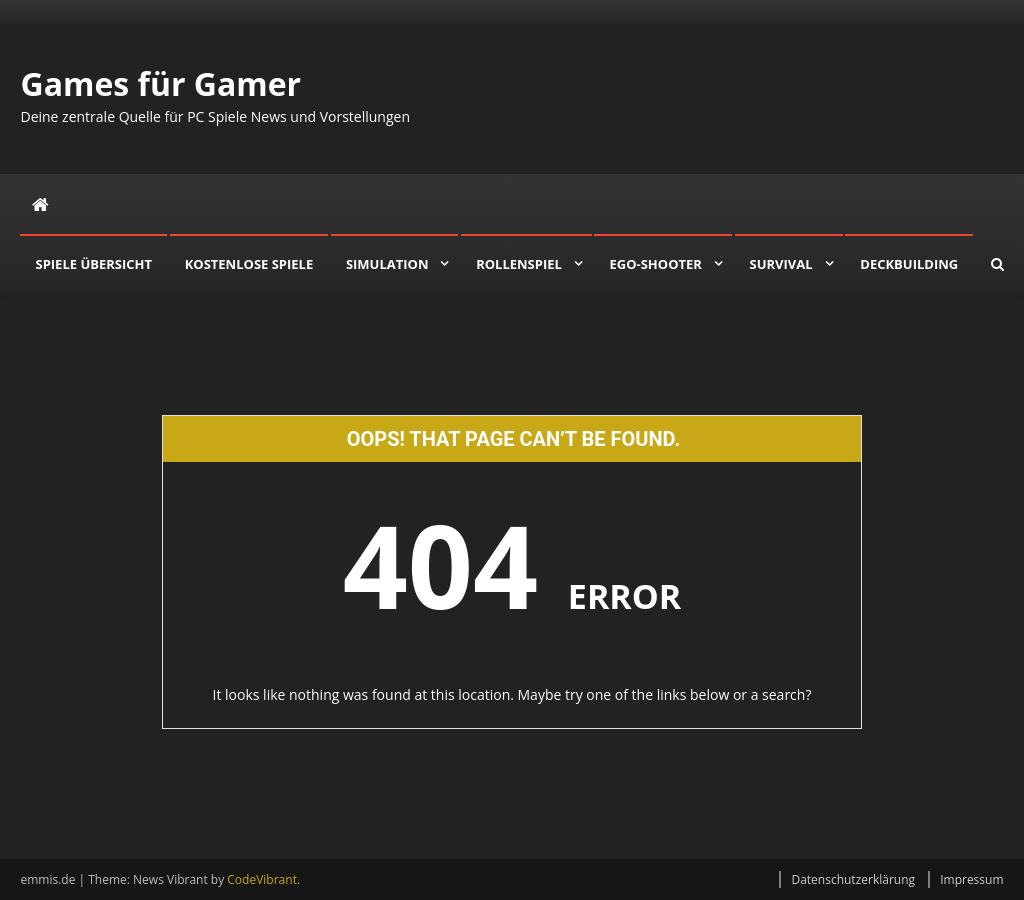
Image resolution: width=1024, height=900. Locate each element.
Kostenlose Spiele (249, 264)
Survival (781, 264)
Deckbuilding (909, 264)
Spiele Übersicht (93, 264)
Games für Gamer (160, 83)
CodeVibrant (262, 879)
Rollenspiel (519, 264)
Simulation (387, 264)
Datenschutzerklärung (853, 879)
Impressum (971, 879)
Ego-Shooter (655, 264)
